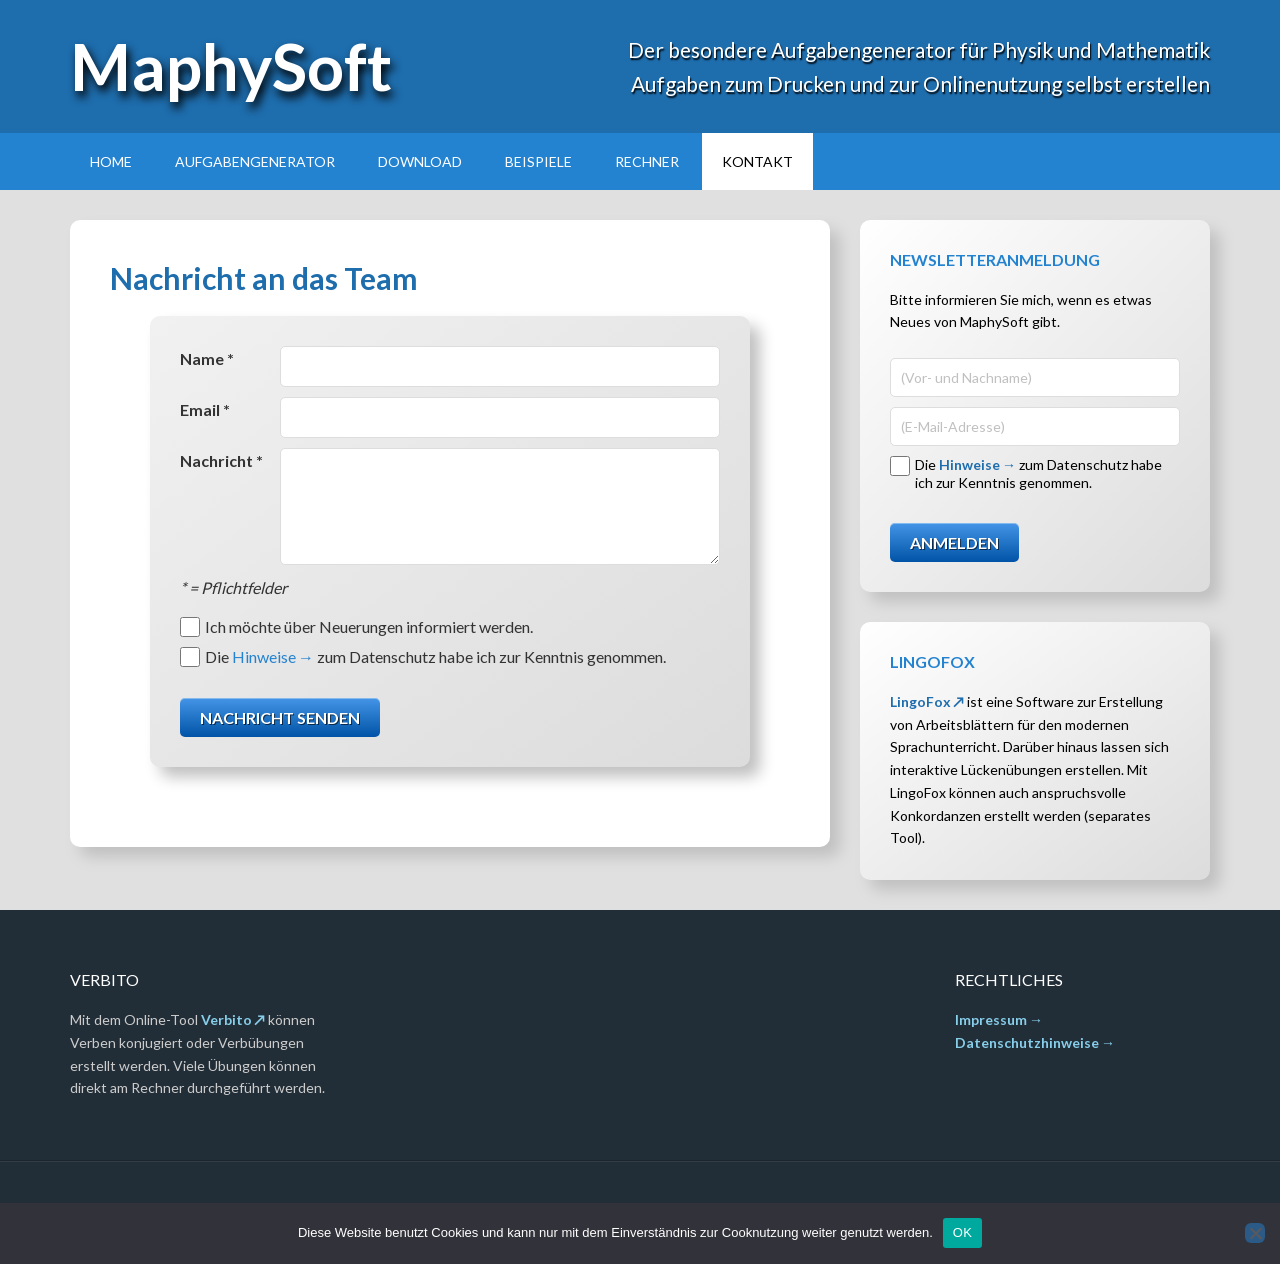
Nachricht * (221, 460)
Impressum (991, 1019)
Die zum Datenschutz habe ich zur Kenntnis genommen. (435, 656)
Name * (207, 358)
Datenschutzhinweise (1027, 1042)
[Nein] (1255, 1233)
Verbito (226, 1019)
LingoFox (920, 701)
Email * (205, 409)
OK (962, 1232)
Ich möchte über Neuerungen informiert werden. (369, 626)
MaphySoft (231, 66)
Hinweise (264, 656)
